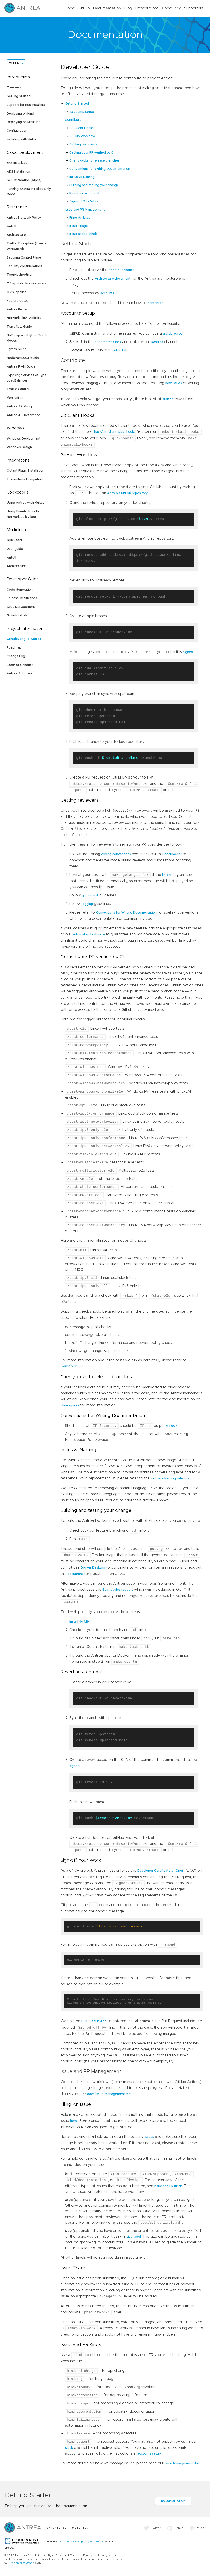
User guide (15, 549)
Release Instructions (22, 598)
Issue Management (21, 606)
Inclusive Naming (81, 177)
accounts (107, 293)
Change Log (16, 656)
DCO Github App (94, 2022)
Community (171, 8)
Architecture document (112, 278)
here (73, 2122)
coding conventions (116, 854)
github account (174, 333)
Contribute (73, 119)
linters (166, 875)
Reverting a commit (84, 193)
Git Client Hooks (81, 128)
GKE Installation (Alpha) (24, 180)
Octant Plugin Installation (25, 470)
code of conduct (121, 270)
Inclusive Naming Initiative (170, 1479)
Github (175, 2531)
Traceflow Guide (19, 326)
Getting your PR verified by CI (91, 152)
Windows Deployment (23, 438)
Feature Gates (17, 300)
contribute (156, 303)
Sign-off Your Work (83, 201)
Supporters (193, 8)
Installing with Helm (21, 139)
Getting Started (19, 96)
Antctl (11, 226)
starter (167, 399)
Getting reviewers (83, 144)
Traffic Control (18, 389)
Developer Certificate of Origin (161, 1871)
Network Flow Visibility (24, 318)
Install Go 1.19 (79, 1622)
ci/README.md (72, 1367)
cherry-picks (70, 1406)
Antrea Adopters (20, 673)
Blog (128, 8)
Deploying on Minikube (23, 122)
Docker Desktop (93, 1568)
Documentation (107, 8)
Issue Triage (78, 226)
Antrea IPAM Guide (21, 366)
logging (87, 904)
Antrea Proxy (17, 309)
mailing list (118, 350)
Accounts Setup (81, 111)
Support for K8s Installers (26, 105)
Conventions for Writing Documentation (99, 169)
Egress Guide (16, 349)
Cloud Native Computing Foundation (81, 2544)
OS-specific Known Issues (26, 283)
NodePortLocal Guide (23, 357)
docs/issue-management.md (109, 2095)
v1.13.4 (14, 63)
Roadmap (14, 647)
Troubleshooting (19, 274)
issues (149, 2138)
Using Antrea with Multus (25, 502)
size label (134, 2238)
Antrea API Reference (23, 415)
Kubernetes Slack (108, 342)
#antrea (157, 342)
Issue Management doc (182, 2466)
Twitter (152, 2531)
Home (70, 8)
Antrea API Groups (21, 406)
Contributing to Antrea (24, 639)
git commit (90, 896)
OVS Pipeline (17, 292)
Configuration (17, 130)
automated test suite (88, 935)
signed (188, 652)
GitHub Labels (17, 615)
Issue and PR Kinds (83, 234)
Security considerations (24, 266)
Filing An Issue (80, 217)
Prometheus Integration (25, 479)
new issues (173, 383)
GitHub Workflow (82, 136)
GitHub (84, 8)
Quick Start (15, 540)
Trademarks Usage (21, 2566)
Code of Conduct (20, 665)
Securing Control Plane (24, 257)
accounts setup (149, 2457)
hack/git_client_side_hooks (114, 432)
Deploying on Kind (20, 113)
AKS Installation (18, 171)
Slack (69, 2451)
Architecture (16, 234)
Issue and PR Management (85, 209)
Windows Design (19, 447)
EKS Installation (18, 162)
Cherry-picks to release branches (94, 160)
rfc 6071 (172, 1426)
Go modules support (117, 1590)
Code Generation (20, 589)
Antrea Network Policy (24, 217)
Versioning (15, 397)
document (172, 854)
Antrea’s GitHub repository (127, 493)
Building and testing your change (94, 185)
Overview (14, 87)
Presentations (147, 8)
